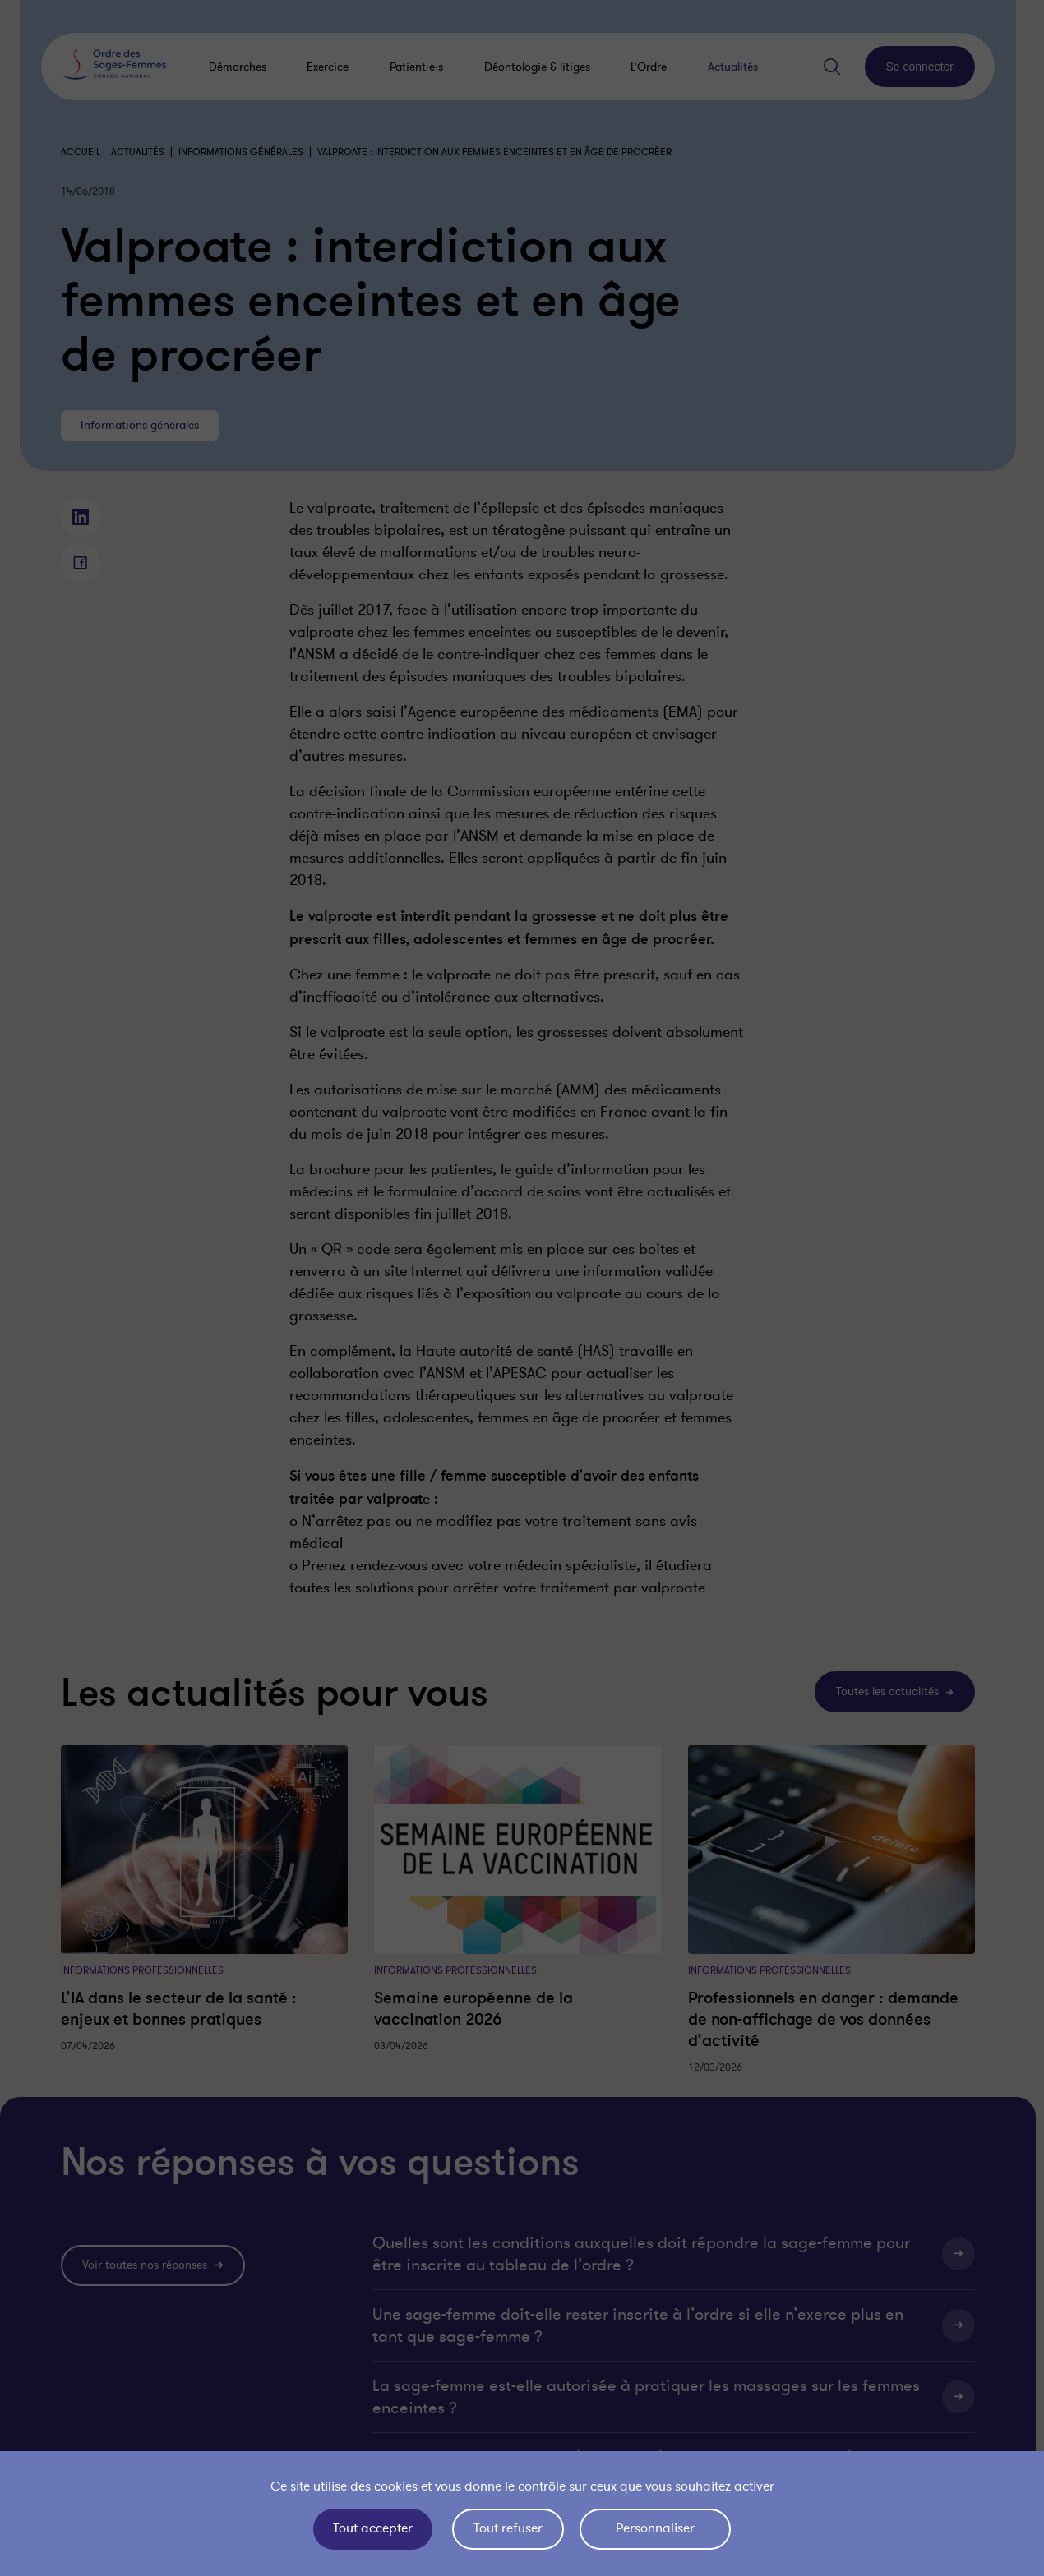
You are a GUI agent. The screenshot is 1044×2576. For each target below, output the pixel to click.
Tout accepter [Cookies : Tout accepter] (373, 2528)
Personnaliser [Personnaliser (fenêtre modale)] (655, 2528)
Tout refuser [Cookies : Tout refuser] (508, 2528)
